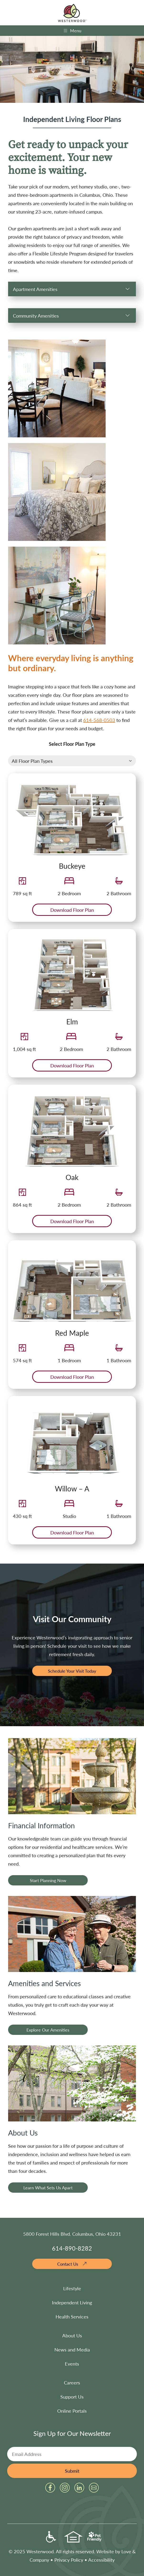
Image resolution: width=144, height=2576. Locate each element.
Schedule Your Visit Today (72, 1671)
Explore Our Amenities (47, 2030)
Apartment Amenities (35, 289)
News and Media (72, 2349)
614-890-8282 (72, 2248)
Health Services (72, 2316)
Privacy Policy (68, 2559)
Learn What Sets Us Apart (47, 2188)
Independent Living (72, 2302)
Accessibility (101, 2559)
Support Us (72, 2396)
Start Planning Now (48, 1880)
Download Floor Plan (72, 909)
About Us (72, 2335)
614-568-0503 (99, 720)
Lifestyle (72, 2288)
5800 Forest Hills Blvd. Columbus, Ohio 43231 (72, 2233)
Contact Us (67, 2264)
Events (72, 2363)
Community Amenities (36, 315)
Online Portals (72, 2410)
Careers (72, 2382)
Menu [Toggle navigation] (72, 30)
